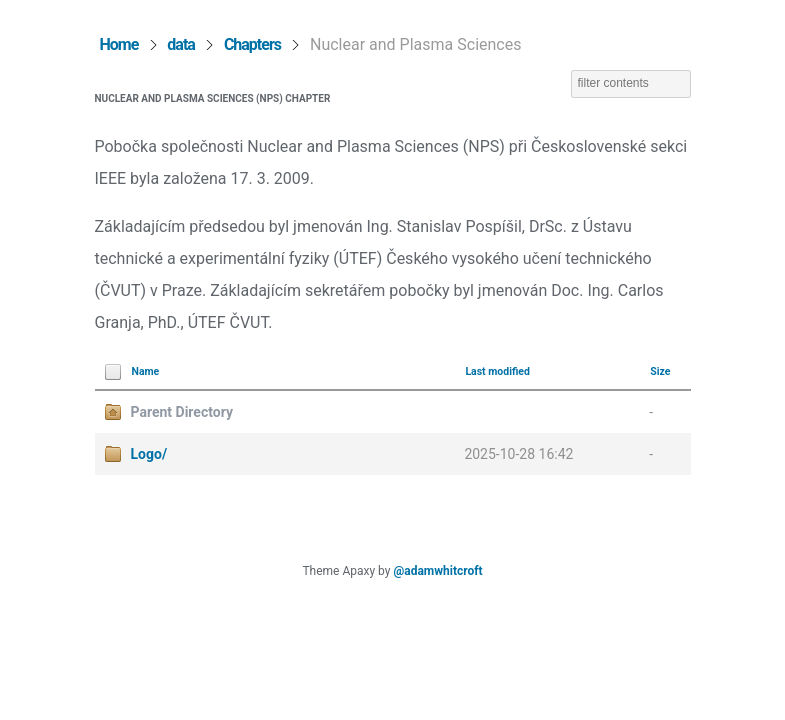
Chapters (252, 44)
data (181, 44)
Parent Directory (182, 412)
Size (660, 371)
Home (119, 44)
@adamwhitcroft (437, 571)
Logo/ (149, 454)
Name (146, 371)
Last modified (497, 371)
